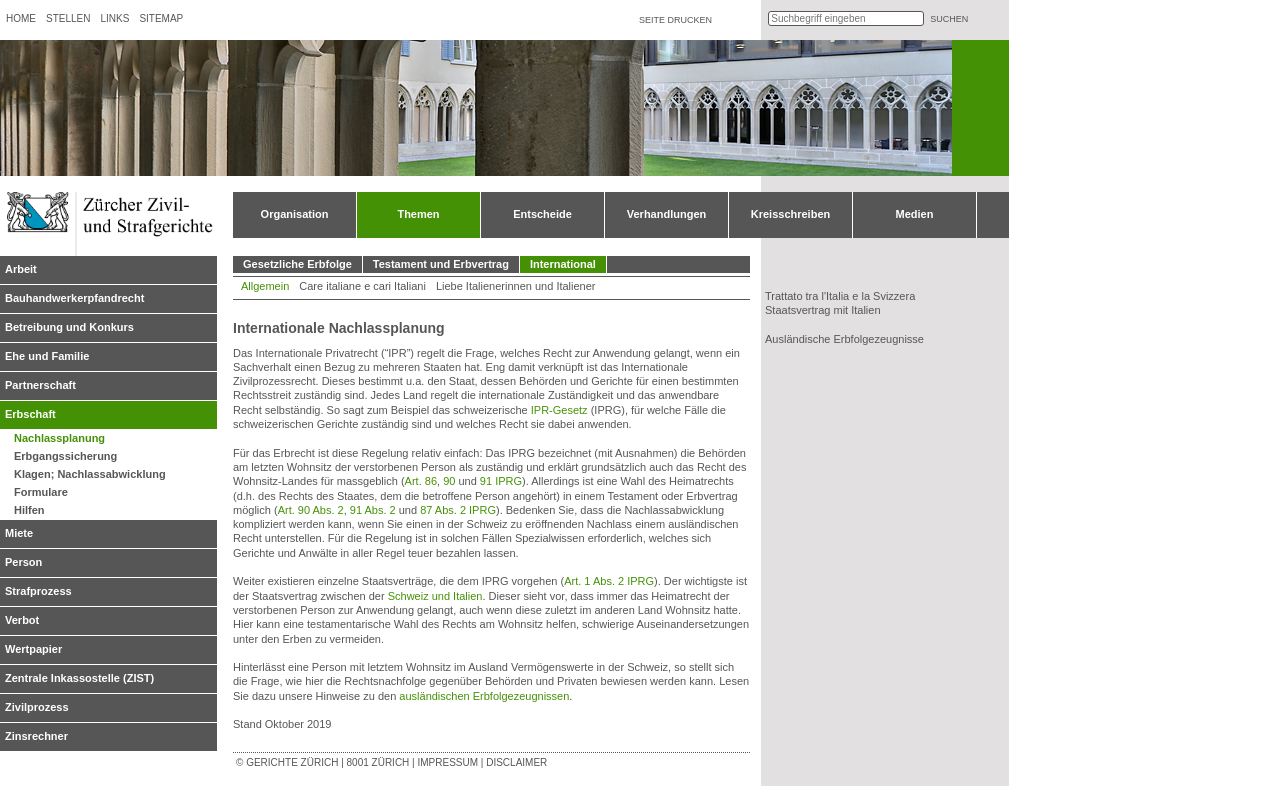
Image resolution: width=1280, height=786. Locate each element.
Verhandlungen (666, 214)
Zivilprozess (37, 707)
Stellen (68, 18)
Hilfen (29, 510)
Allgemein (265, 286)
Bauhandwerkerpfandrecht (74, 298)
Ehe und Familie (47, 356)
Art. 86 (421, 481)
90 (449, 481)
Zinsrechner (36, 736)
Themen (418, 214)
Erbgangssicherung (65, 456)
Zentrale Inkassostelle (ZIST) (79, 678)
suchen (949, 19)
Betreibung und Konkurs (69, 327)
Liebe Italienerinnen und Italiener (516, 286)
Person (23, 562)
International (563, 264)
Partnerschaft (40, 385)
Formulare (41, 492)
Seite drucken (675, 20)
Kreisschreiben (790, 214)
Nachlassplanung (59, 438)
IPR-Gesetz (559, 410)
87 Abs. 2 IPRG (458, 510)
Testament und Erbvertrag (441, 264)
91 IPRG (501, 481)
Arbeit (21, 269)
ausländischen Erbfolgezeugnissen (484, 696)
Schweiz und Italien (435, 596)
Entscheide (542, 214)
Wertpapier (33, 649)
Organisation (295, 214)
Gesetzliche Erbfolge (297, 264)
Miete (19, 533)
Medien (915, 214)
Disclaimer (516, 762)
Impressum (447, 762)
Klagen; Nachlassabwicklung (90, 474)
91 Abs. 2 (373, 510)
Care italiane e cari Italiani (362, 286)
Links (114, 18)
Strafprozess (38, 591)
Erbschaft (30, 414)
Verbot (22, 620)
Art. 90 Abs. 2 (311, 510)
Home (21, 18)
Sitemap (161, 18)
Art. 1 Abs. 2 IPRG (609, 581)
